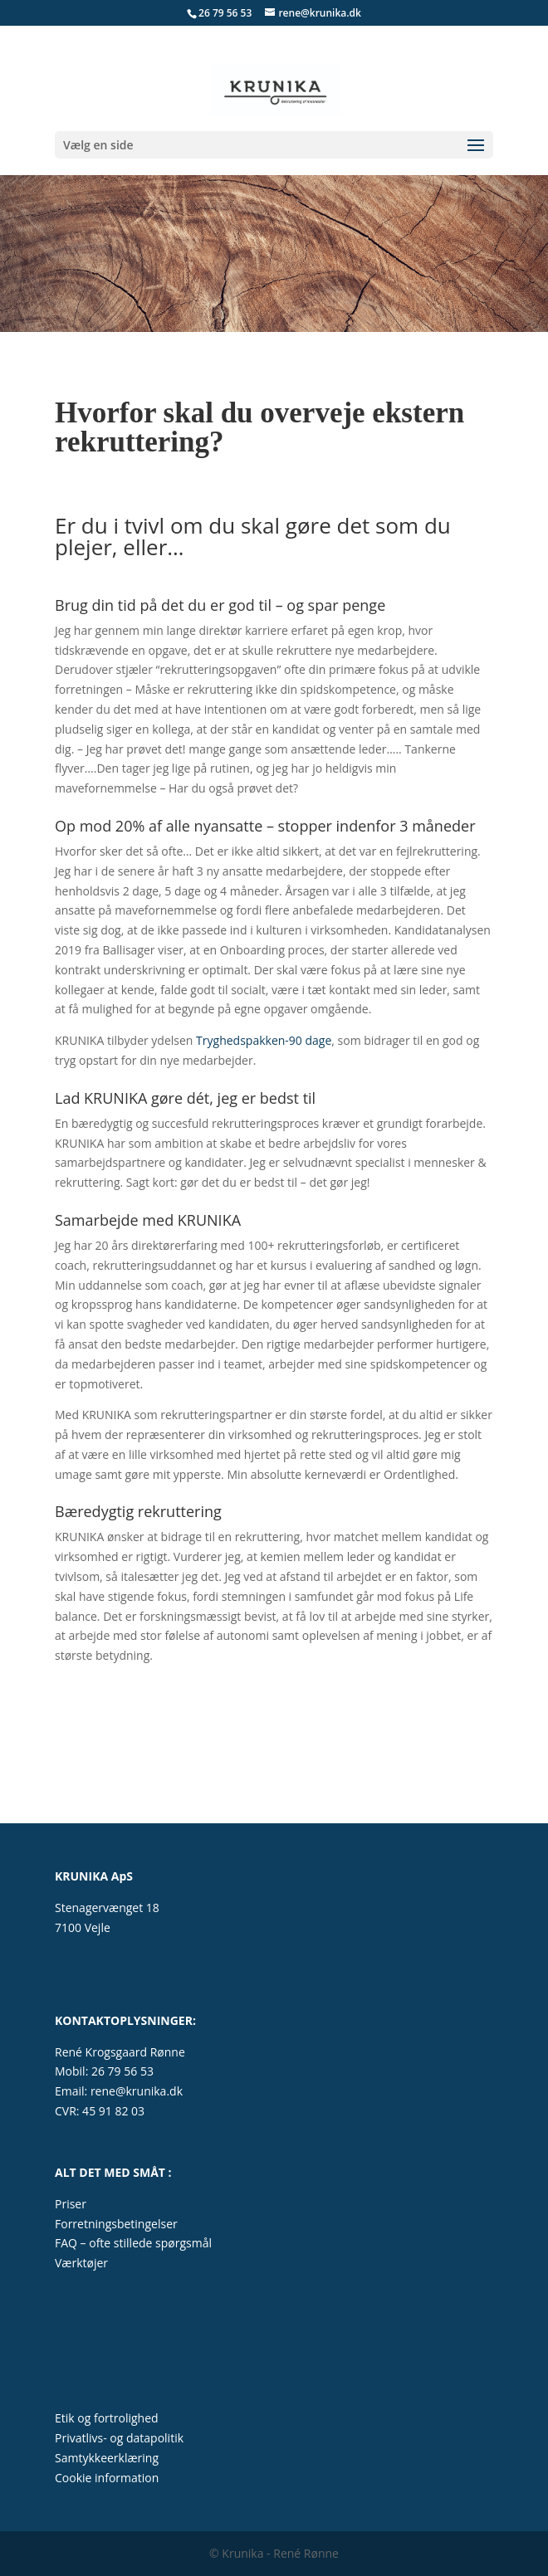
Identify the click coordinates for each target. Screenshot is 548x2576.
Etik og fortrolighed (107, 2418)
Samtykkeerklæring (107, 2458)
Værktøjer (81, 2263)
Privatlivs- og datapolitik (119, 2438)
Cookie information (107, 2478)
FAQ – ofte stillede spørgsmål (133, 2243)
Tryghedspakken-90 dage (262, 1040)
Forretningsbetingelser (116, 2224)
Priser (70, 2204)
